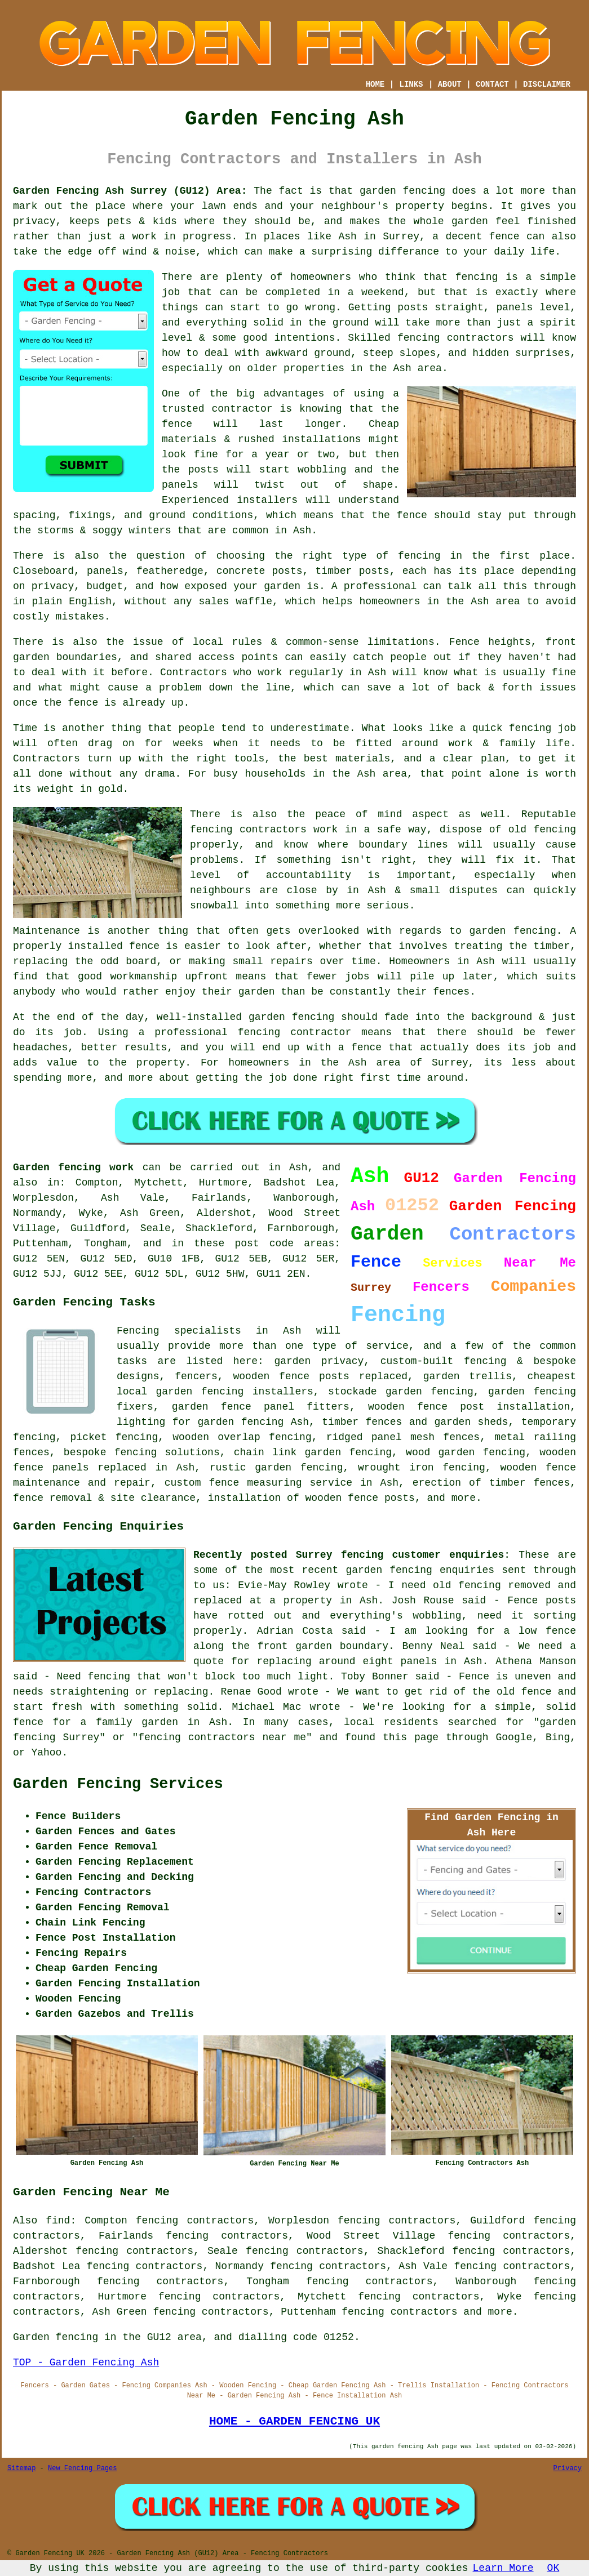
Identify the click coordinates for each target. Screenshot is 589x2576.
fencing (530, 728)
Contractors (193, 672)
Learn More (503, 2568)
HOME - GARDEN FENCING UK (294, 2421)
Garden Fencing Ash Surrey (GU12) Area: (130, 191)
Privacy (567, 2468)
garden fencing (513, 931)
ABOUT (450, 84)
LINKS (411, 84)
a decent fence (475, 236)
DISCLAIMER (546, 84)
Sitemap (21, 2468)
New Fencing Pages (82, 2468)
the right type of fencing (357, 555)
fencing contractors (455, 338)
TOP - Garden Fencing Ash (86, 2362)
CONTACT (492, 84)
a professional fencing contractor (245, 1032)
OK (553, 2568)
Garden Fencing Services (118, 1784)
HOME (375, 84)
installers (267, 500)
